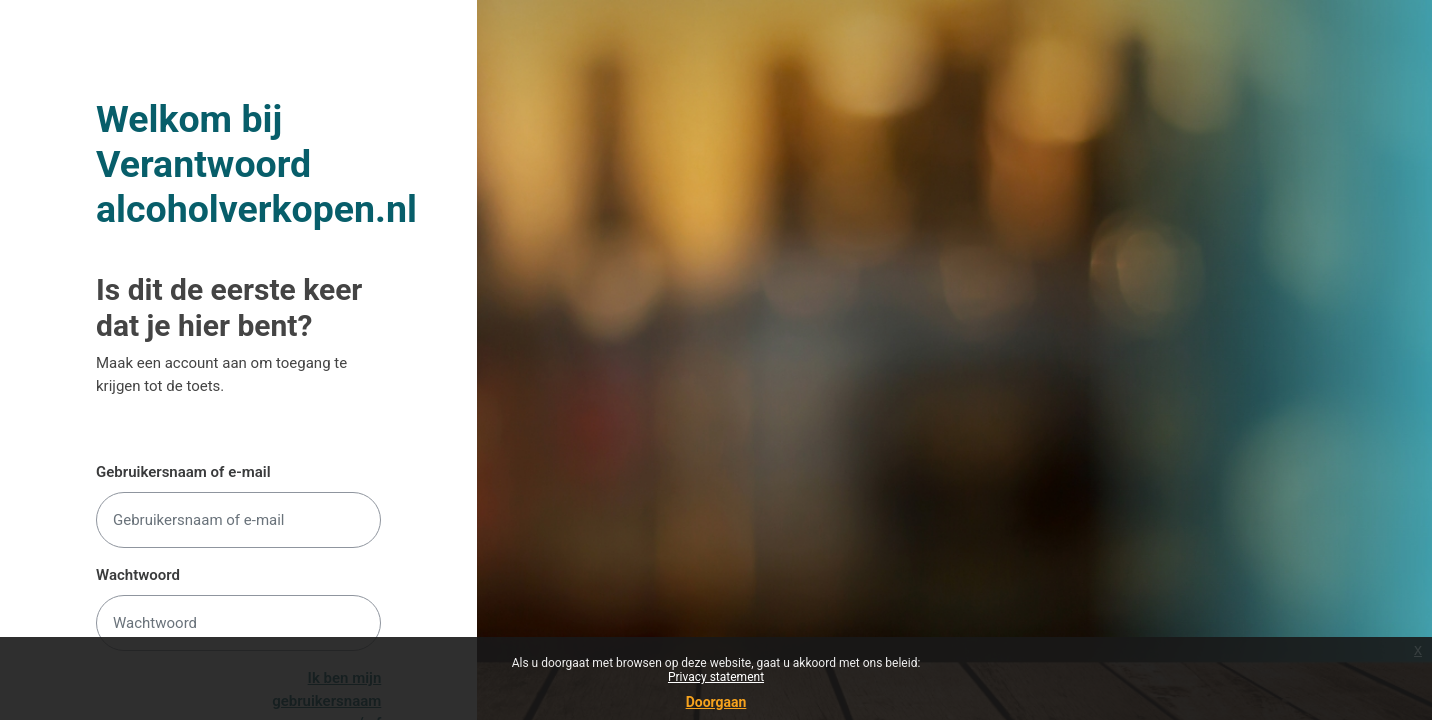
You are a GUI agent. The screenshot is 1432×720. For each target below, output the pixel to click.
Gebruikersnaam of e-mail (183, 472)
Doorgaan (716, 702)
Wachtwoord (138, 575)
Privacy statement (716, 677)
